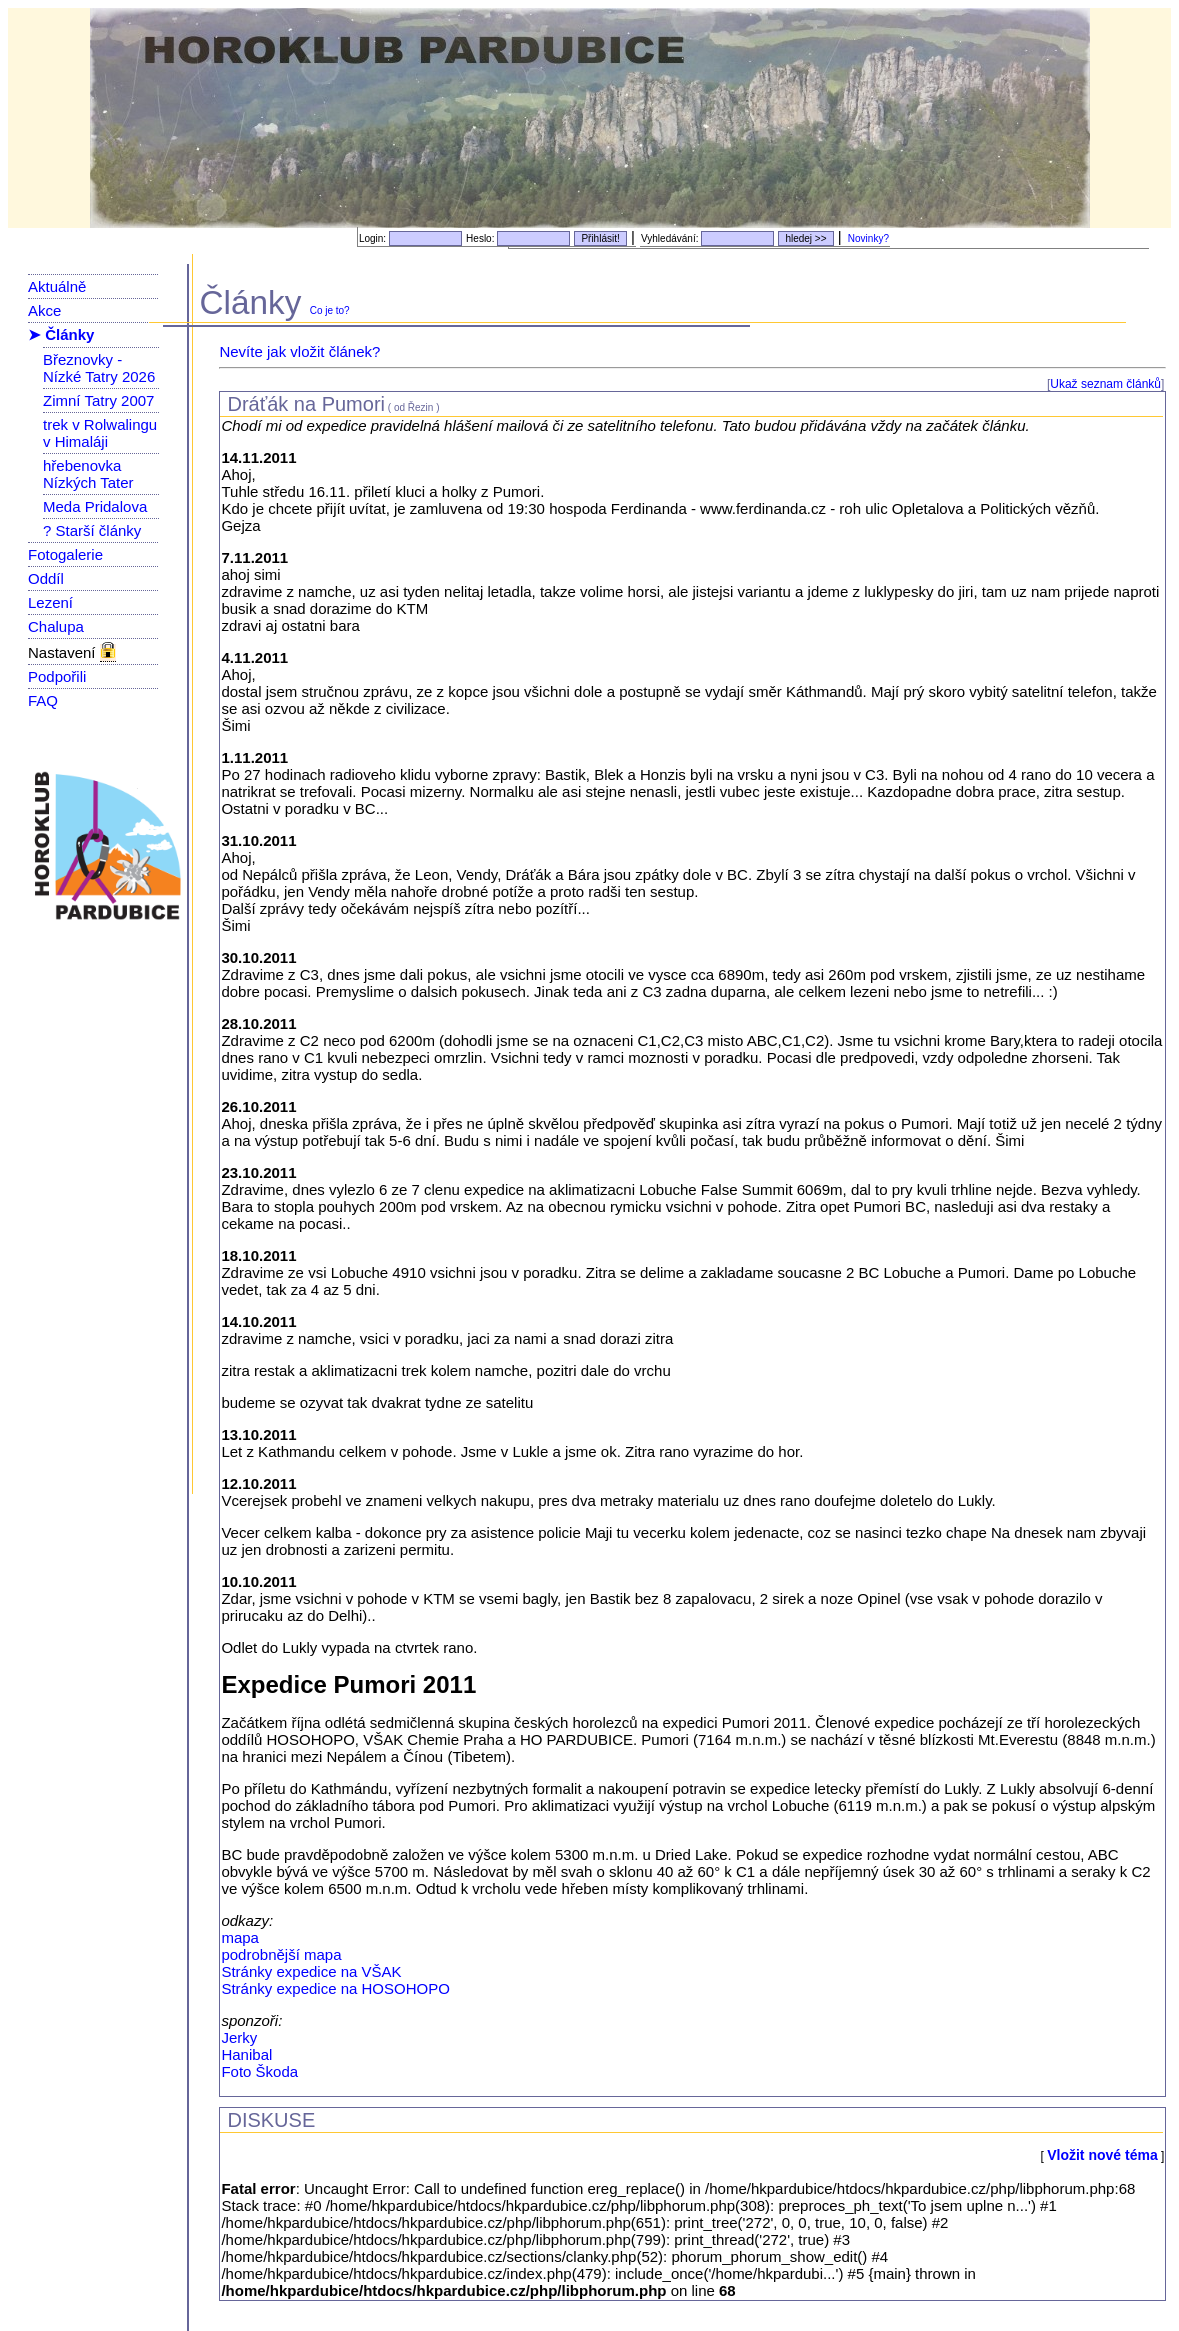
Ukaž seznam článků (1105, 384)
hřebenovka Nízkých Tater (88, 474)
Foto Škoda (259, 2071)
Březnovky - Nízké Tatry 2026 (99, 368)
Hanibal (246, 2054)
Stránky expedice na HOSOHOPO (335, 1988)
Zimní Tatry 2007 (98, 400)
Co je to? (330, 310)
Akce (44, 310)
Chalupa (56, 626)
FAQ (43, 700)
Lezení (50, 602)
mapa (240, 1937)
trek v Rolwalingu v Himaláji (100, 433)
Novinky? (868, 238)
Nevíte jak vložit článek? (299, 351)
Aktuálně (57, 286)
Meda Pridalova (95, 506)
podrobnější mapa (281, 1954)
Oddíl (46, 578)
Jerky (239, 2037)
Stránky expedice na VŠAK (311, 1971)
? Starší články (92, 530)
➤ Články (61, 334)
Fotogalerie (65, 554)
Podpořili (57, 676)
